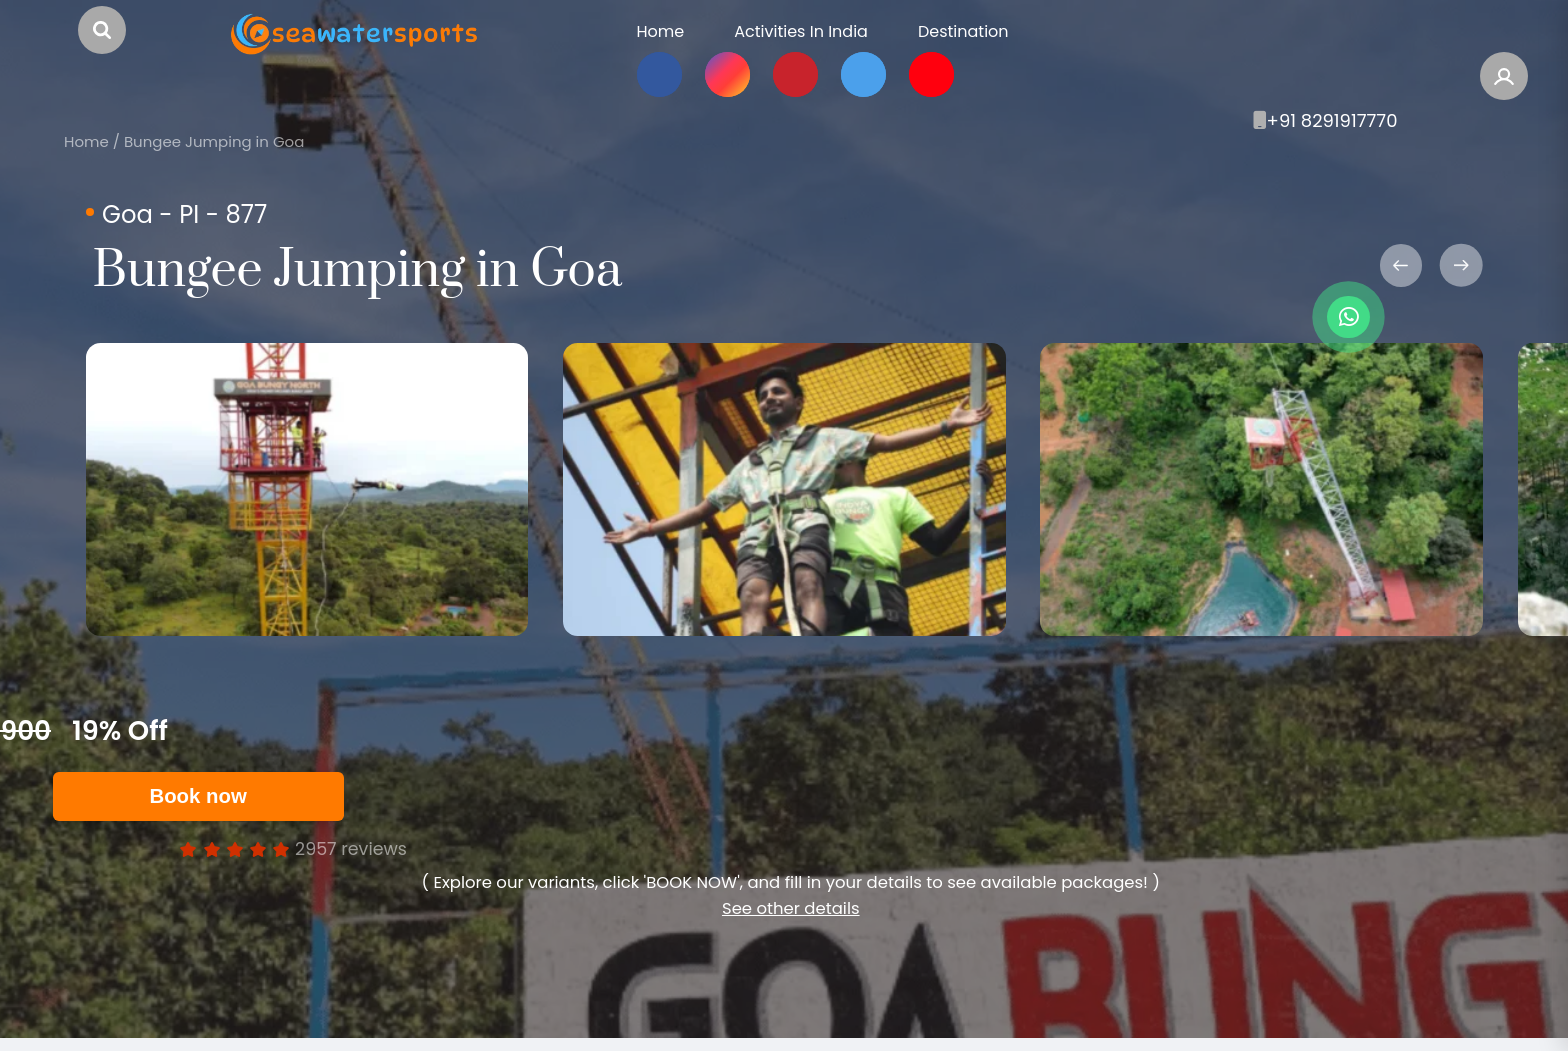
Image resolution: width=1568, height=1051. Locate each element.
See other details (791, 908)
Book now (197, 796)
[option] (307, 489)
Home (86, 141)
